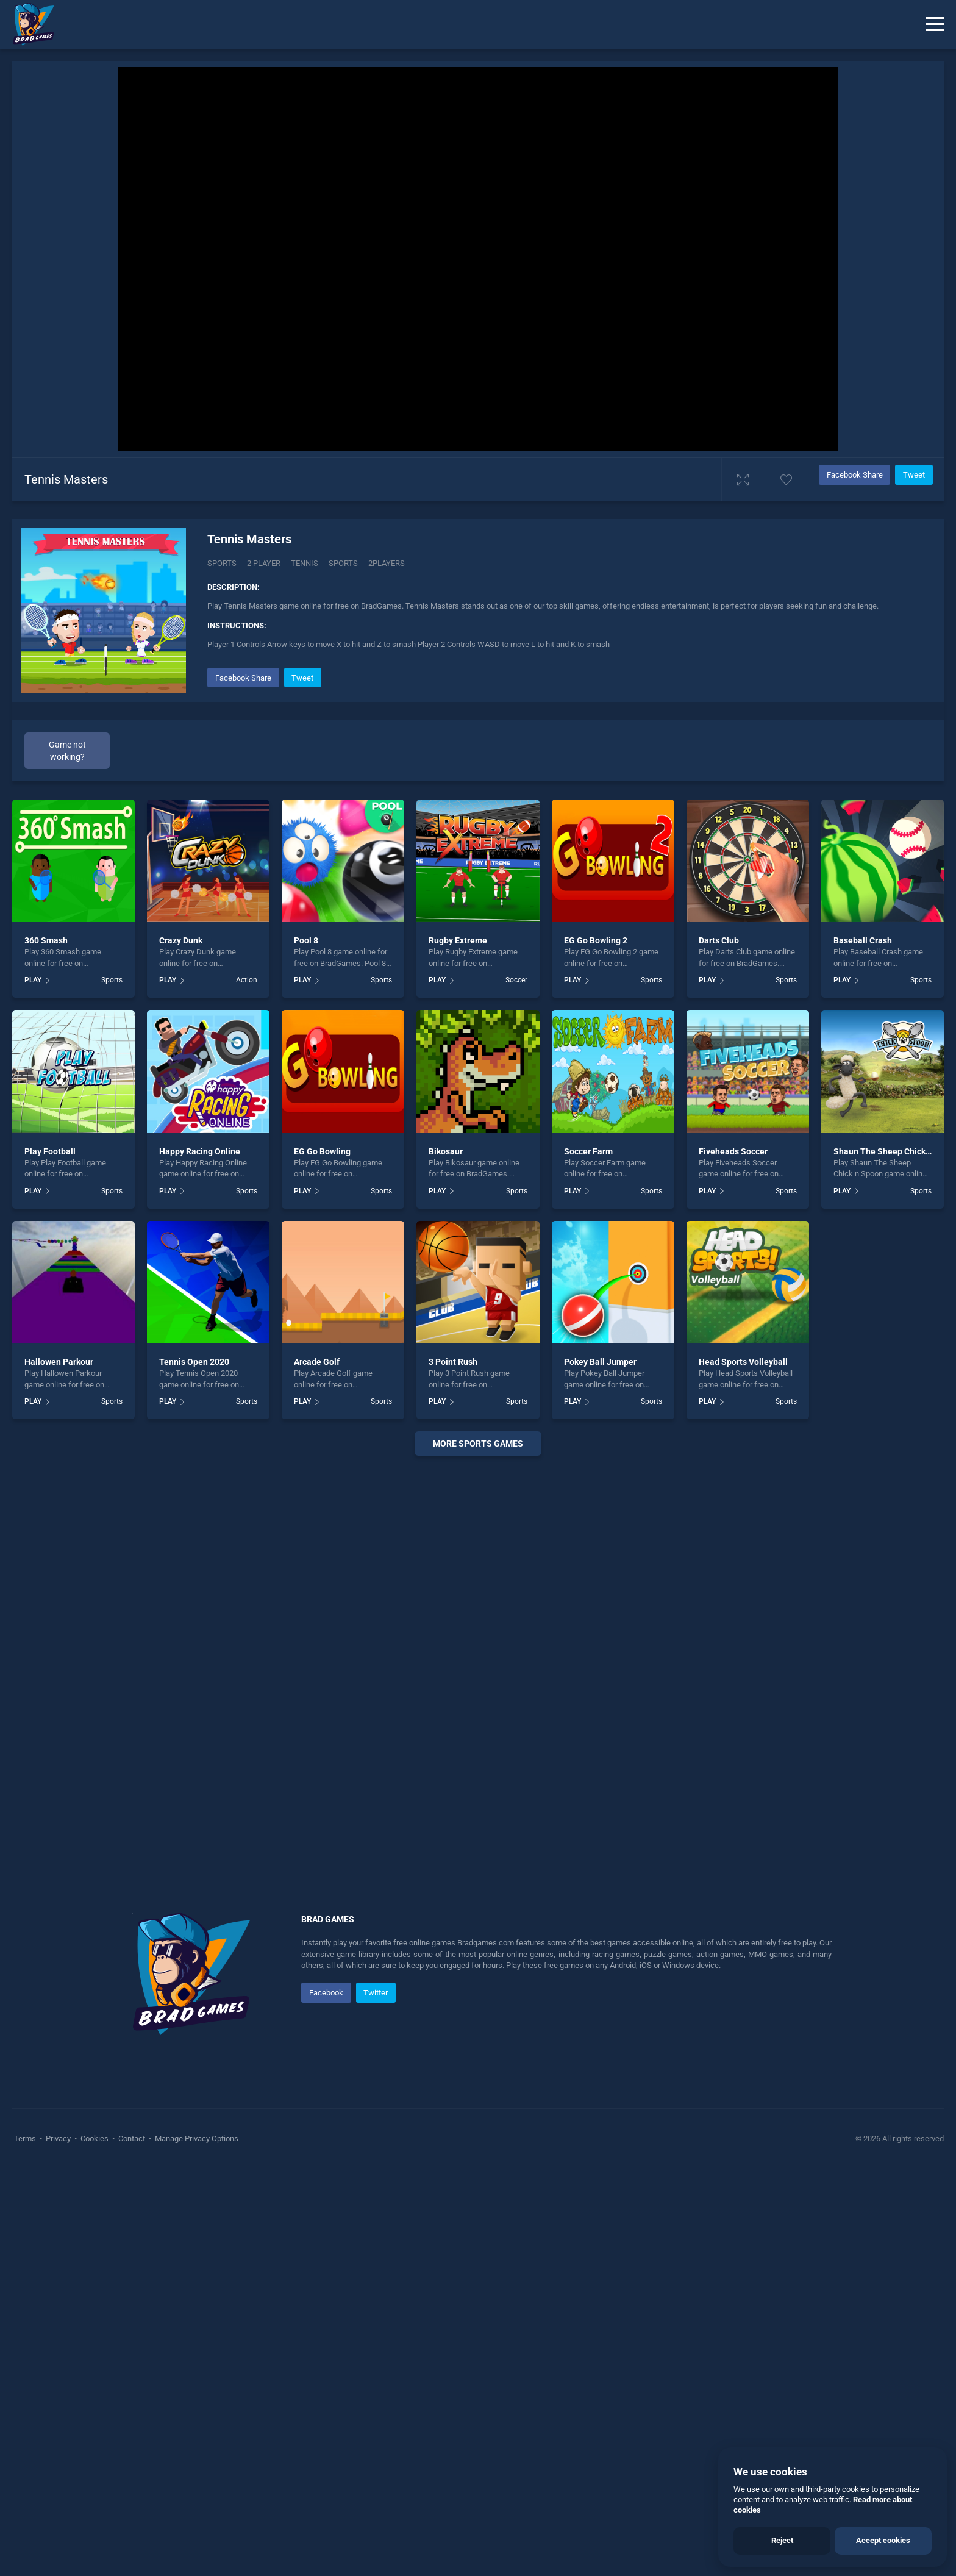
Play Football (50, 1151)
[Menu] (935, 24)
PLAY (32, 980)
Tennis (304, 563)
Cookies (94, 2138)
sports (343, 563)
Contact (131, 2138)
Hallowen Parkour (58, 1362)
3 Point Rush (453, 1362)
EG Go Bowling (322, 1151)
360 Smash (46, 940)
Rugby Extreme (458, 940)
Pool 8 (306, 940)
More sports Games (478, 1443)
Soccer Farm (588, 1151)
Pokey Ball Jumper (600, 1362)
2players (386, 563)
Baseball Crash (862, 940)
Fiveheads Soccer (733, 1151)
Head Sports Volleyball (743, 1362)
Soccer (516, 980)
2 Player (263, 563)
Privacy (58, 2138)
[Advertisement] (478, 1651)
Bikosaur (446, 1151)
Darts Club (719, 940)
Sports (222, 563)
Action (246, 980)
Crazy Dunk (180, 940)
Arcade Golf (317, 1362)
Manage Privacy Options (195, 2138)
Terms (26, 2138)
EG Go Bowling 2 (595, 940)
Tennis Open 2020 (194, 1362)
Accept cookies (883, 2540)
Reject (782, 2540)
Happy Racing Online (199, 1151)
